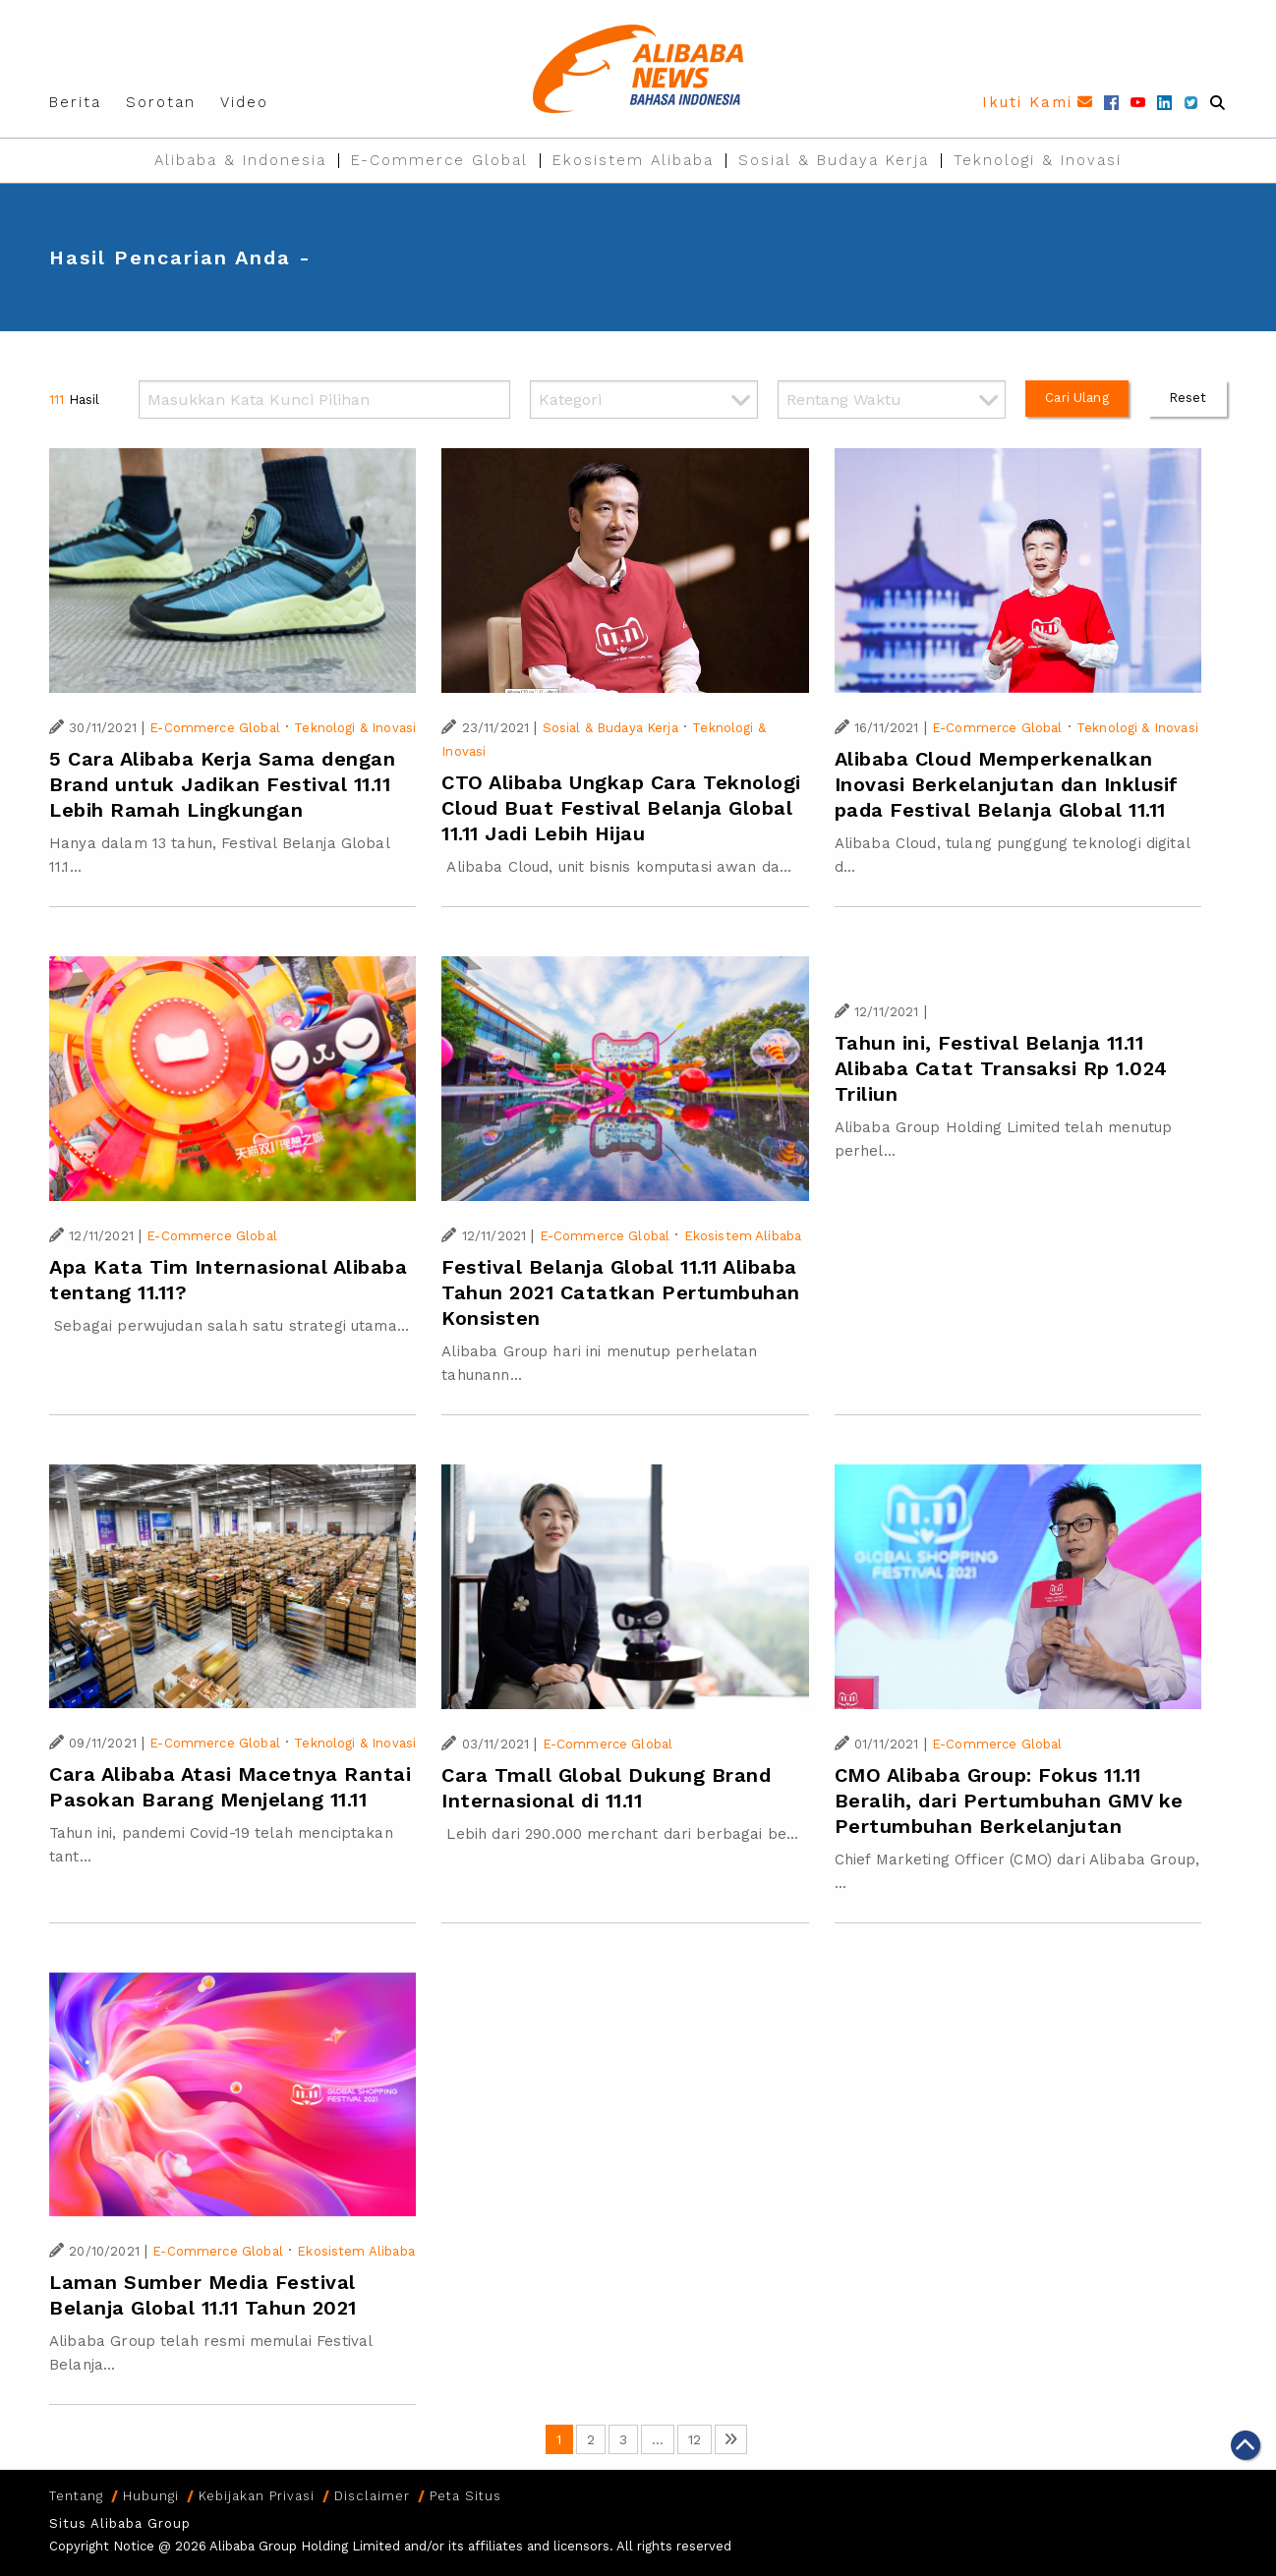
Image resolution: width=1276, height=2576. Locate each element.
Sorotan (161, 102)
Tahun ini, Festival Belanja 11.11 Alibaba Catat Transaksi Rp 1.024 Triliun (1001, 1068)
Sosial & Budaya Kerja (833, 160)
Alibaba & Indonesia (240, 160)
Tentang (76, 2496)
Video (244, 102)
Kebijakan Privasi (257, 2496)
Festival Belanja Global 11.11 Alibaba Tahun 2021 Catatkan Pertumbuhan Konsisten (620, 1292)
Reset (1188, 397)
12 (694, 2439)
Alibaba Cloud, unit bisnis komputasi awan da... (616, 867)
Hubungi (151, 2496)
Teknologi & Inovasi (1038, 160)
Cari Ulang (1077, 397)
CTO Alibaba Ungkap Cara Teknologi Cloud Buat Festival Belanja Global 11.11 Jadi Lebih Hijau (621, 808)
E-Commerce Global (439, 160)
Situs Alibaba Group (120, 2523)
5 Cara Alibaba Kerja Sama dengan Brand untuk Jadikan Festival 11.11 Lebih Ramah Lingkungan (222, 784)
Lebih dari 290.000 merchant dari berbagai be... (619, 1834)
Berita (75, 102)
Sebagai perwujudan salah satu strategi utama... (229, 1326)
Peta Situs (465, 2496)
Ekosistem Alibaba (633, 160)
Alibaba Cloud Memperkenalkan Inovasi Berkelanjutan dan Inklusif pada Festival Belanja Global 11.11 (1007, 784)
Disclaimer (372, 2496)
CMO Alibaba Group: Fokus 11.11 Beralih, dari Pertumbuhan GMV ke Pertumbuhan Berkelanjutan (1009, 1800)
